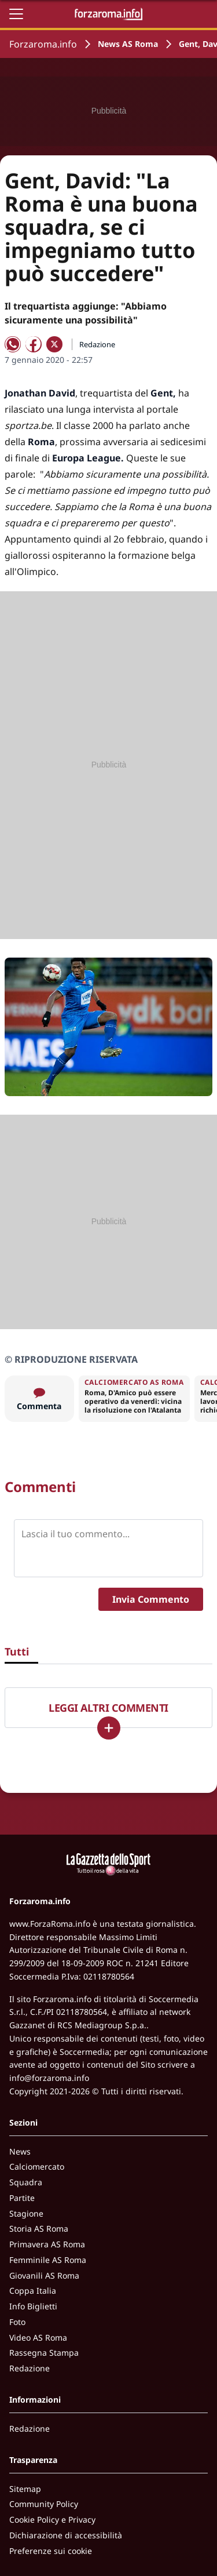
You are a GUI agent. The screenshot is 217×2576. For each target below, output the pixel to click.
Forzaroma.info (43, 44)
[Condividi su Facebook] (33, 344)
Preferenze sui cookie (50, 2550)
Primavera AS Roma (47, 2244)
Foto (17, 2321)
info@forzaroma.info (49, 2077)
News (20, 2151)
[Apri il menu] (16, 14)
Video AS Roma (38, 2337)
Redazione (29, 2368)
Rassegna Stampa (44, 2352)
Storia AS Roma (38, 2228)
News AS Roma (128, 43)
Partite (22, 2197)
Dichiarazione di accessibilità (65, 2535)
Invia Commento (150, 1599)
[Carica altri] (108, 1728)
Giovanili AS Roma (44, 2275)
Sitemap (25, 2488)
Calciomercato (36, 2166)
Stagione (26, 2213)
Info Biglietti (33, 2306)
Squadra (25, 2182)
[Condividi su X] (54, 344)
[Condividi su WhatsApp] (13, 344)
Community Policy (43, 2503)
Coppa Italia (32, 2290)
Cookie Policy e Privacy (52, 2519)
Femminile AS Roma (47, 2259)
